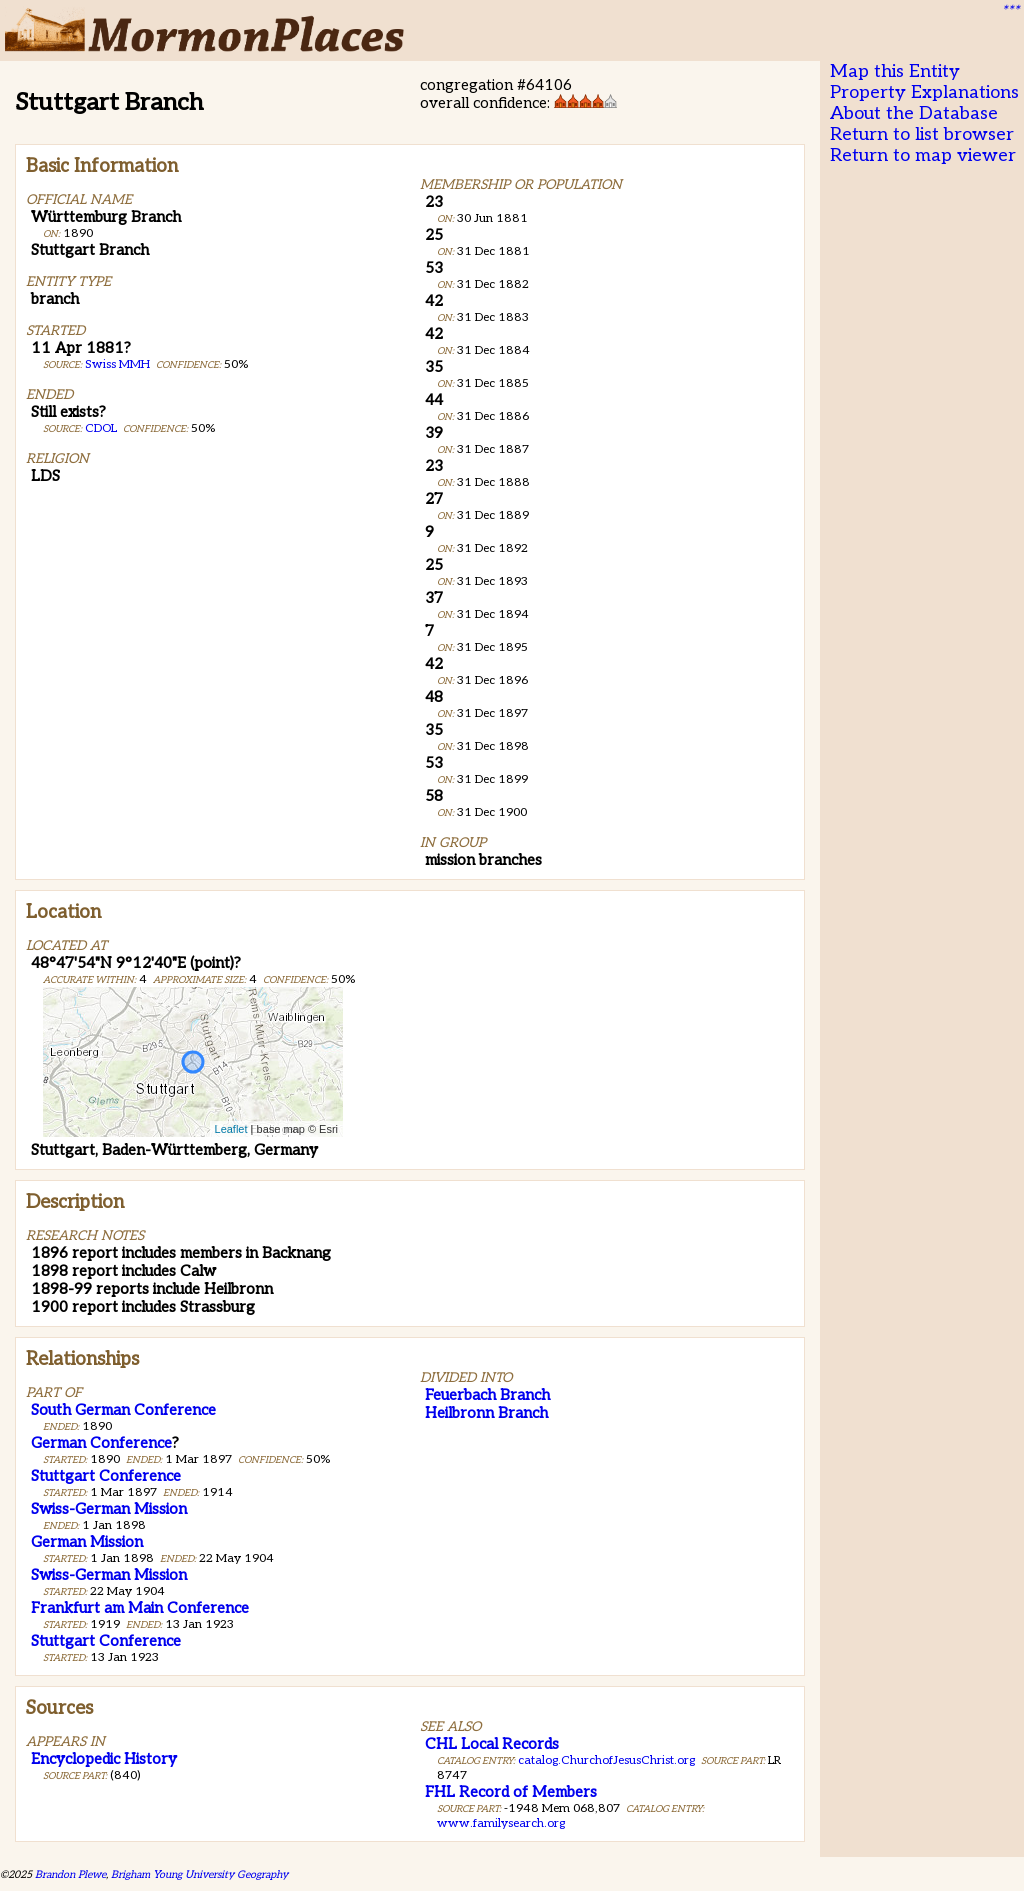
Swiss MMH (117, 364)
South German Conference (123, 1410)
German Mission (87, 1542)
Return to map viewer (923, 155)
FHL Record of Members (511, 1792)
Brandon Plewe (70, 1874)
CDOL (101, 428)
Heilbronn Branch (486, 1413)
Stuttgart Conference (106, 1476)
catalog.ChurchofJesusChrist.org (606, 1760)
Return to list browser (922, 134)
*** (1010, 11)
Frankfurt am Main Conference (140, 1608)
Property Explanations (924, 92)
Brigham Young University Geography (199, 1874)
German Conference (101, 1443)
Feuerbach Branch (487, 1395)
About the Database (914, 113)
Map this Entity (895, 71)
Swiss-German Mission (109, 1509)
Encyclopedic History (104, 1759)
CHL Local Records (492, 1744)
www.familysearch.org (501, 1823)
